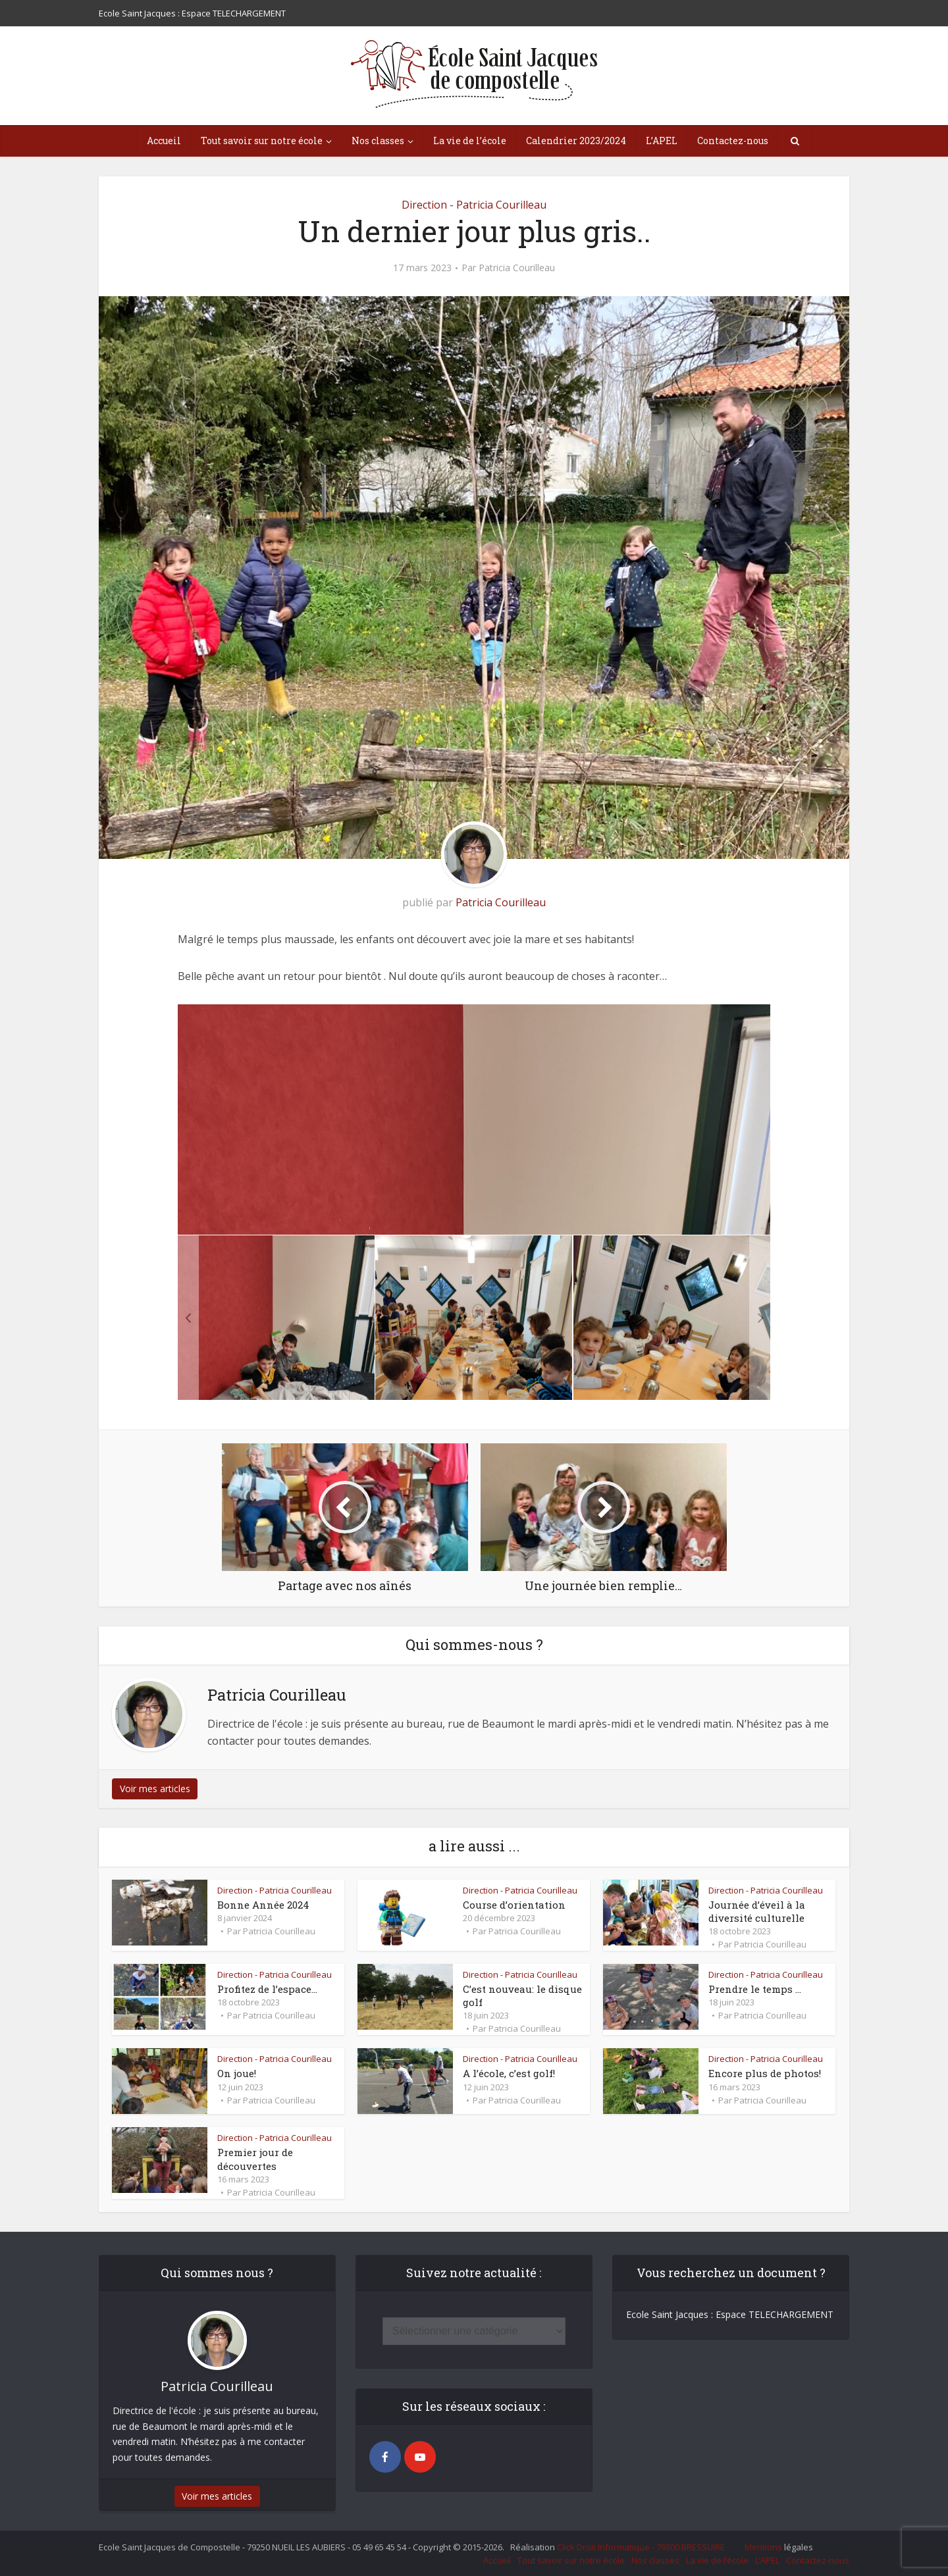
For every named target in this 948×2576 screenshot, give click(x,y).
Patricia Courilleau (517, 268)
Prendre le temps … (754, 1989)
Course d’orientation (514, 1904)
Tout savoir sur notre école (262, 140)
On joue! (236, 2073)
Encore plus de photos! (764, 2073)
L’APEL (661, 140)
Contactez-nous (732, 140)
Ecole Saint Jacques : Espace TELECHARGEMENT (192, 13)
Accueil (164, 140)
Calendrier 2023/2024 (576, 140)
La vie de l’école (469, 140)
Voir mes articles (155, 1788)
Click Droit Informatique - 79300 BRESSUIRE (641, 2547)
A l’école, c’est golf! (509, 2073)
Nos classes (378, 140)
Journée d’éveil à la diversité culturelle (756, 1911)
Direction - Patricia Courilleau (474, 204)
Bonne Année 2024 (263, 1904)
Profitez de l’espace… (267, 1989)
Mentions (763, 2547)
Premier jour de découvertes (255, 2159)
